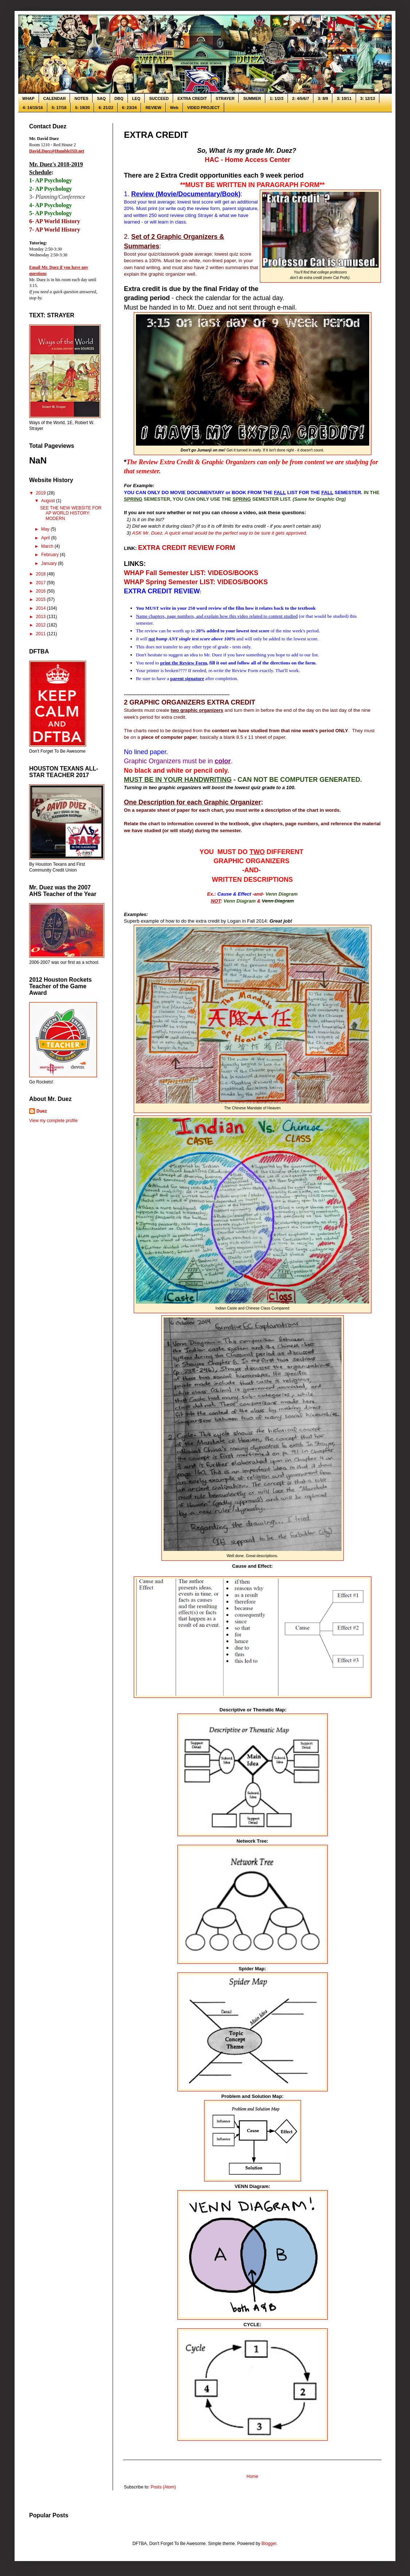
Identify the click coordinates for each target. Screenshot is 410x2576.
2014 (41, 608)
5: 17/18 (59, 107)
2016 (41, 591)
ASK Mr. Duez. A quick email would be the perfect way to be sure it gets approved (219, 533)
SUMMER (252, 98)
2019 (41, 493)
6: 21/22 (105, 107)
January (49, 563)
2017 (41, 582)
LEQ (136, 98)
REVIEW (153, 107)
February (50, 554)
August (48, 500)
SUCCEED (159, 98)
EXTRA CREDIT (192, 98)
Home (252, 2476)
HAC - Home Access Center (247, 159)
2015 (41, 599)
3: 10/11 (344, 98)
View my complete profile (53, 1120)
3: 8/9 (323, 98)
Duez (41, 1111)
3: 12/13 (367, 98)
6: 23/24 (129, 107)
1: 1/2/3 (276, 98)
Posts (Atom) (163, 2487)
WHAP (28, 98)
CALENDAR (54, 98)
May (46, 529)
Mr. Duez (213, 654)
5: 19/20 (82, 107)
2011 (41, 633)
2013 (41, 616)
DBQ (118, 98)
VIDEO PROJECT (203, 107)
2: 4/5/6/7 (300, 98)
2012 (41, 625)
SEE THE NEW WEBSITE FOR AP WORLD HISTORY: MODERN (70, 513)
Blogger (268, 2543)
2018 (41, 574)
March (48, 546)
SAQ (101, 98)
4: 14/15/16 (33, 107)
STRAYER (225, 98)
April (46, 537)
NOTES (81, 98)
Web (174, 107)
